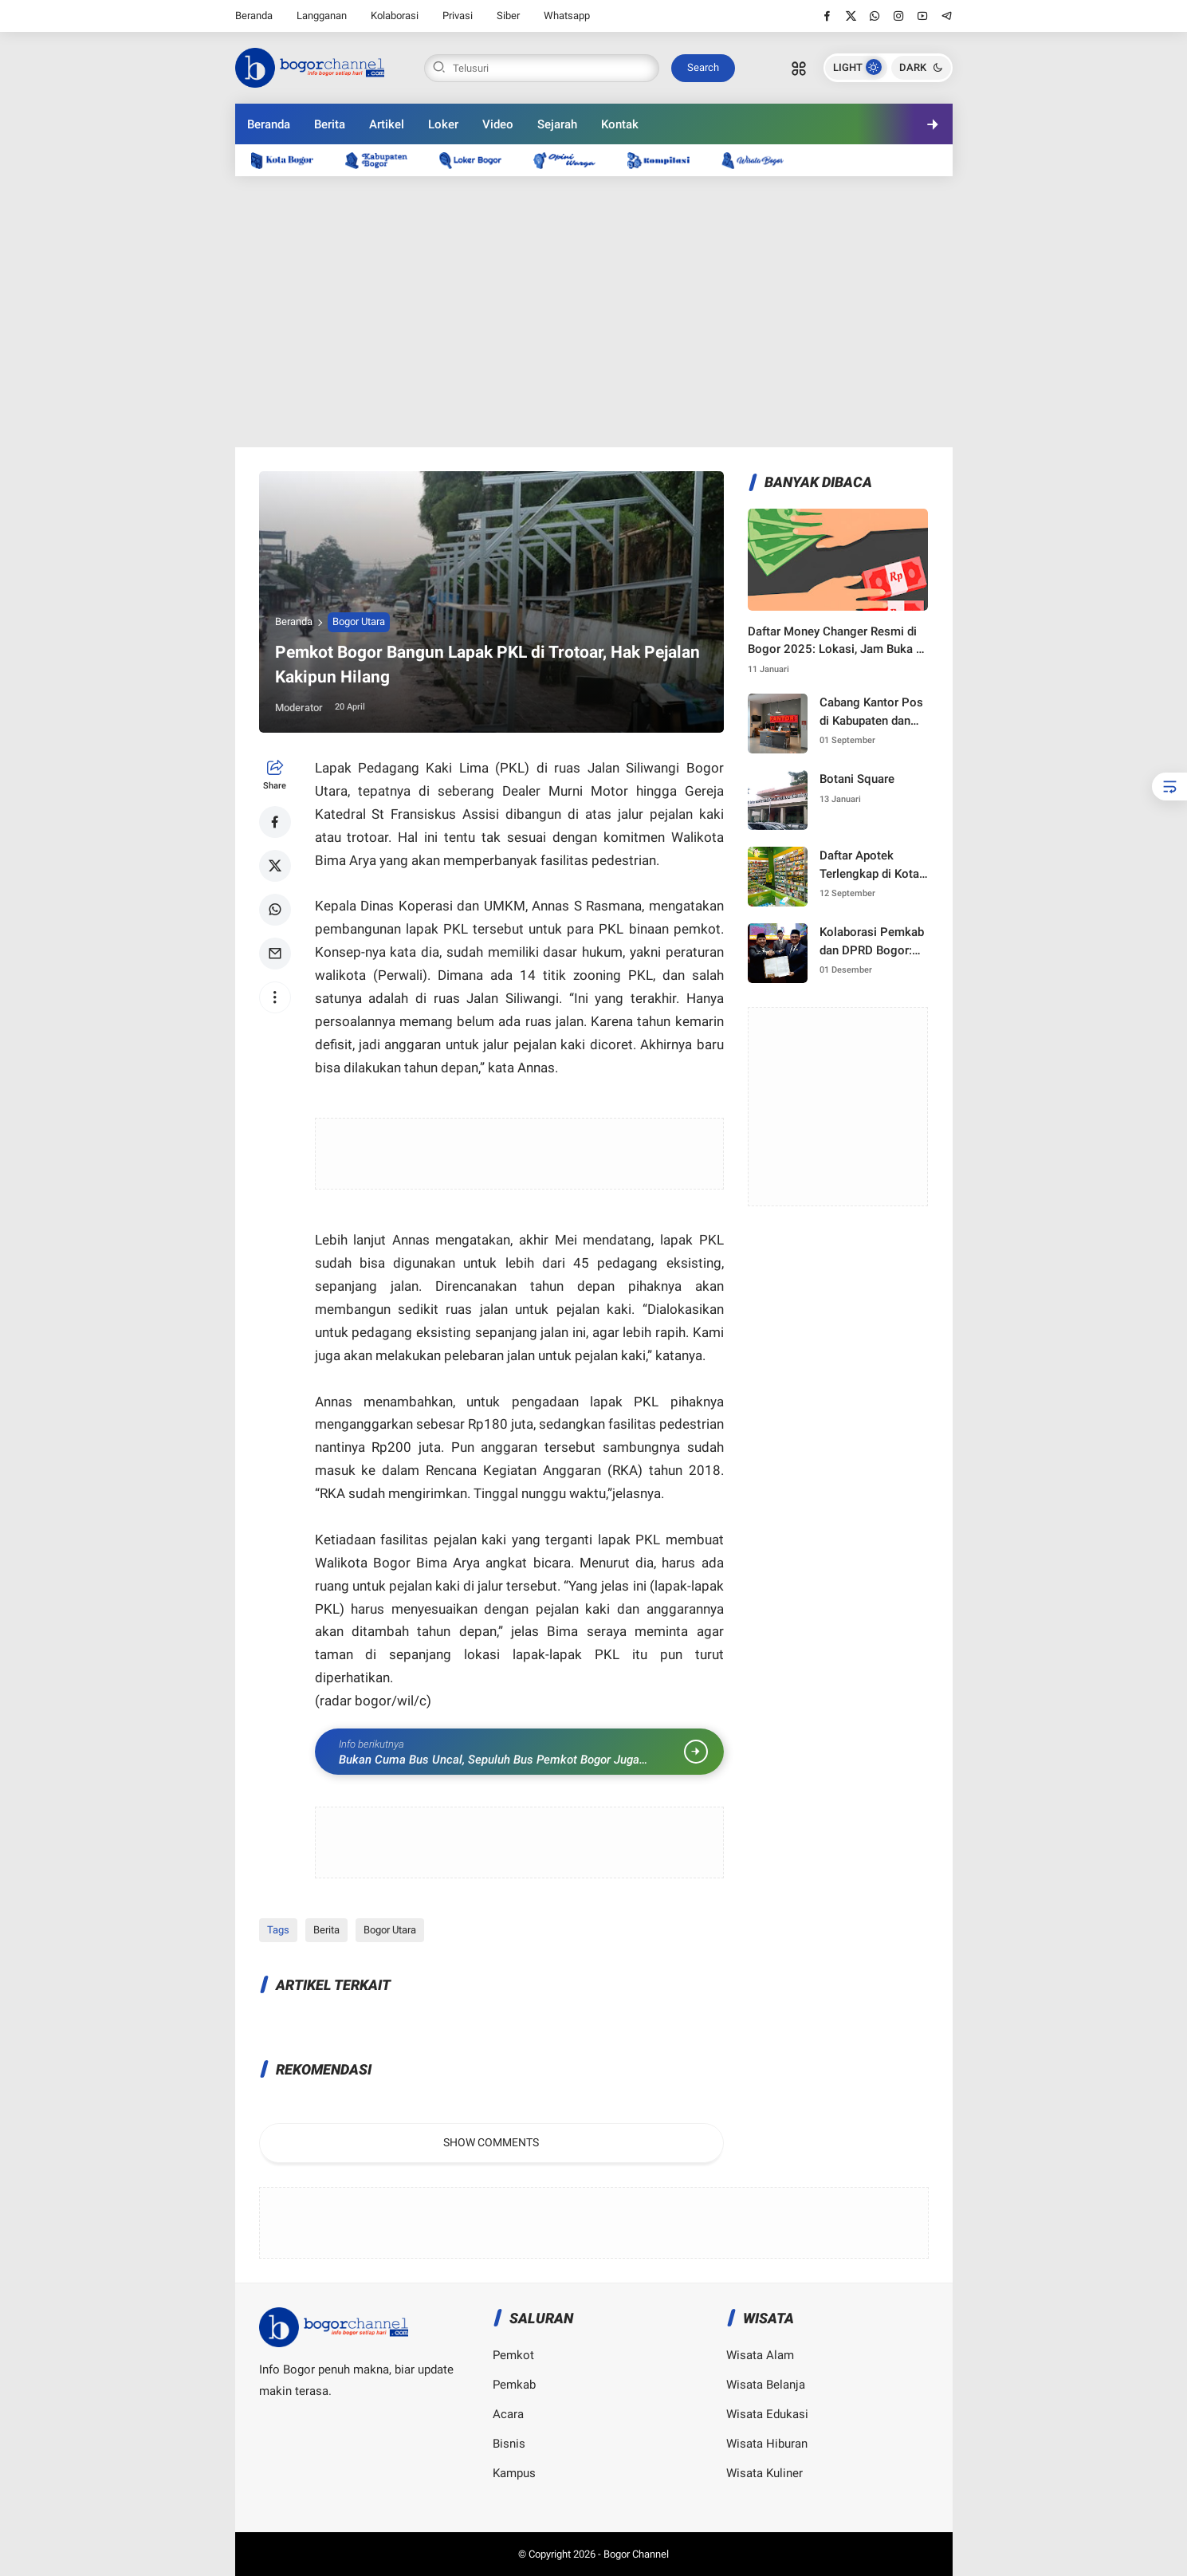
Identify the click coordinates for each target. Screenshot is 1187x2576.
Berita (329, 124)
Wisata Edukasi (767, 2414)
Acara (508, 2414)
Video (497, 124)
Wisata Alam (760, 2355)
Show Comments (491, 2142)
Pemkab (514, 2384)
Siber (508, 16)
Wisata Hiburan (767, 2443)
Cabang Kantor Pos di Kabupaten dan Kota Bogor (871, 712)
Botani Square (857, 779)
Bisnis (509, 2443)
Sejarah (557, 124)
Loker (443, 124)
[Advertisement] (594, 311)
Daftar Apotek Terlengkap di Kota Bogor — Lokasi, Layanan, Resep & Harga (869, 865)
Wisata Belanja (765, 2384)
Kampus (514, 2473)
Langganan (322, 16)
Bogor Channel (636, 2554)
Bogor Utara (358, 621)
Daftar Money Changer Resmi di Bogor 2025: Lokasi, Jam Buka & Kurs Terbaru (836, 641)
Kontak (620, 124)
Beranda (254, 16)
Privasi (457, 16)
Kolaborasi (395, 16)
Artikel (386, 124)
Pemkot (513, 2355)
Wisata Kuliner (764, 2473)
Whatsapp (567, 16)
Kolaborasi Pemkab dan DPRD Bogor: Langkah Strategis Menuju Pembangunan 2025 (874, 942)
